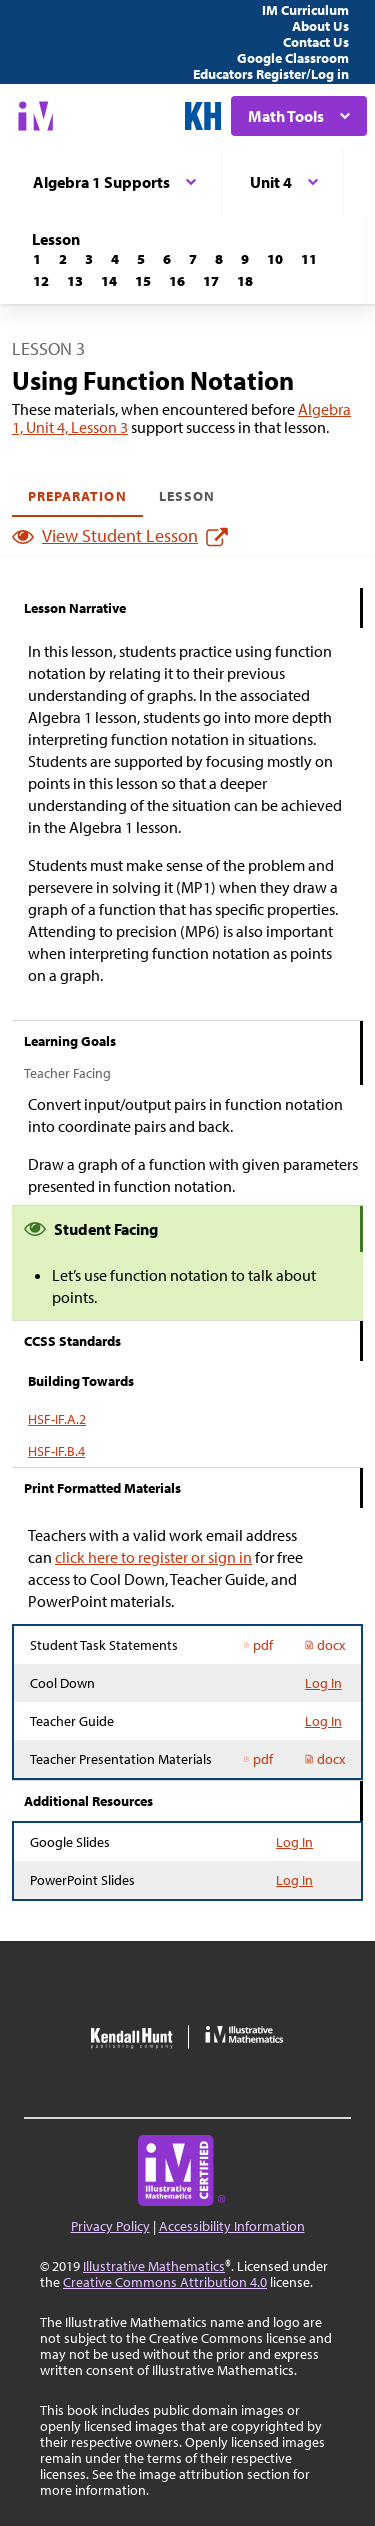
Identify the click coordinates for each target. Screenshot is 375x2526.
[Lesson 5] (141, 259)
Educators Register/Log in (271, 74)
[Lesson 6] (167, 259)
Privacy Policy (110, 2226)
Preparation (77, 496)
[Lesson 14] (109, 281)
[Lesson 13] (75, 281)
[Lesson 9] (245, 259)
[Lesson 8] (219, 259)
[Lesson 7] (193, 259)
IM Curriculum (305, 10)
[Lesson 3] (89, 259)
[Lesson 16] (177, 281)
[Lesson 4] (115, 259)
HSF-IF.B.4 (56, 1451)
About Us (320, 26)
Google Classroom (293, 58)
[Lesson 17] (211, 281)
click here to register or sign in (153, 1557)
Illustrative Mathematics (154, 2266)
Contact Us (316, 42)
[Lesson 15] (143, 281)
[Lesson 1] (37, 259)
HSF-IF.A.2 (57, 1419)
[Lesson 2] (63, 259)
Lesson (187, 496)
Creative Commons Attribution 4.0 (165, 2282)
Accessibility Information (232, 2226)
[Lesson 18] (245, 281)
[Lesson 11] (309, 259)
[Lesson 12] (41, 281)
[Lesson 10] (275, 259)
